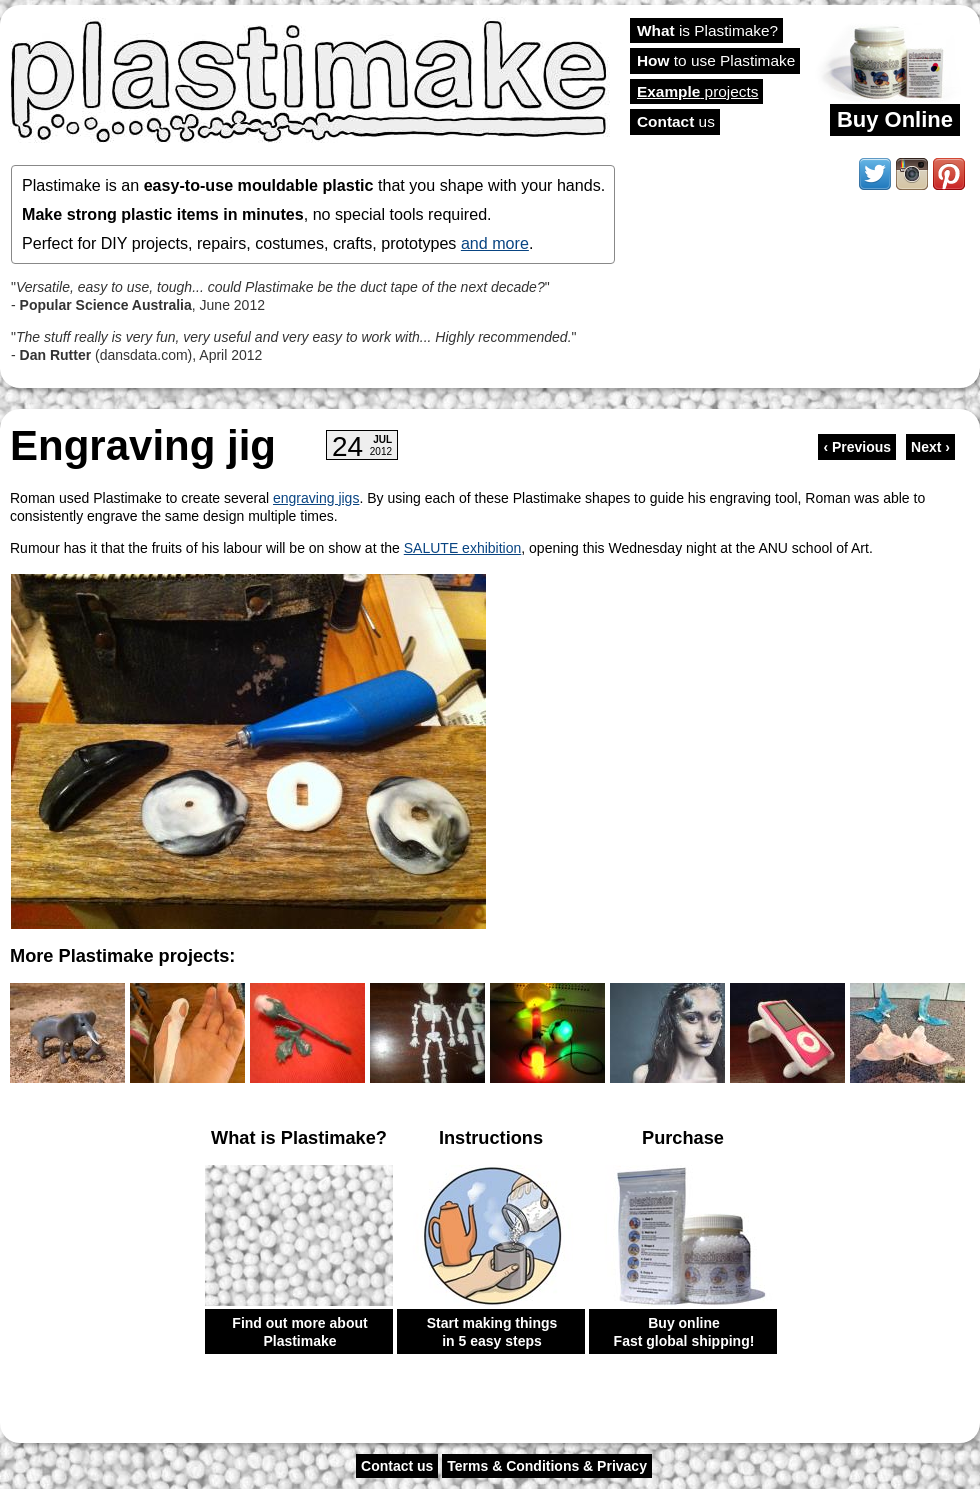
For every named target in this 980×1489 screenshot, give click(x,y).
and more (495, 243)
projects (697, 91)
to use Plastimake (716, 60)
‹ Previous (857, 447)
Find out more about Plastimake (299, 1332)
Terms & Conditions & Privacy (547, 1466)
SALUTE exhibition (463, 548)
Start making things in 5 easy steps (492, 1332)
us (676, 121)
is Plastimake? (707, 30)
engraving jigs (316, 498)
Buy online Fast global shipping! (684, 1332)
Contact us (397, 1466)
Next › (930, 447)
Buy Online (895, 119)
